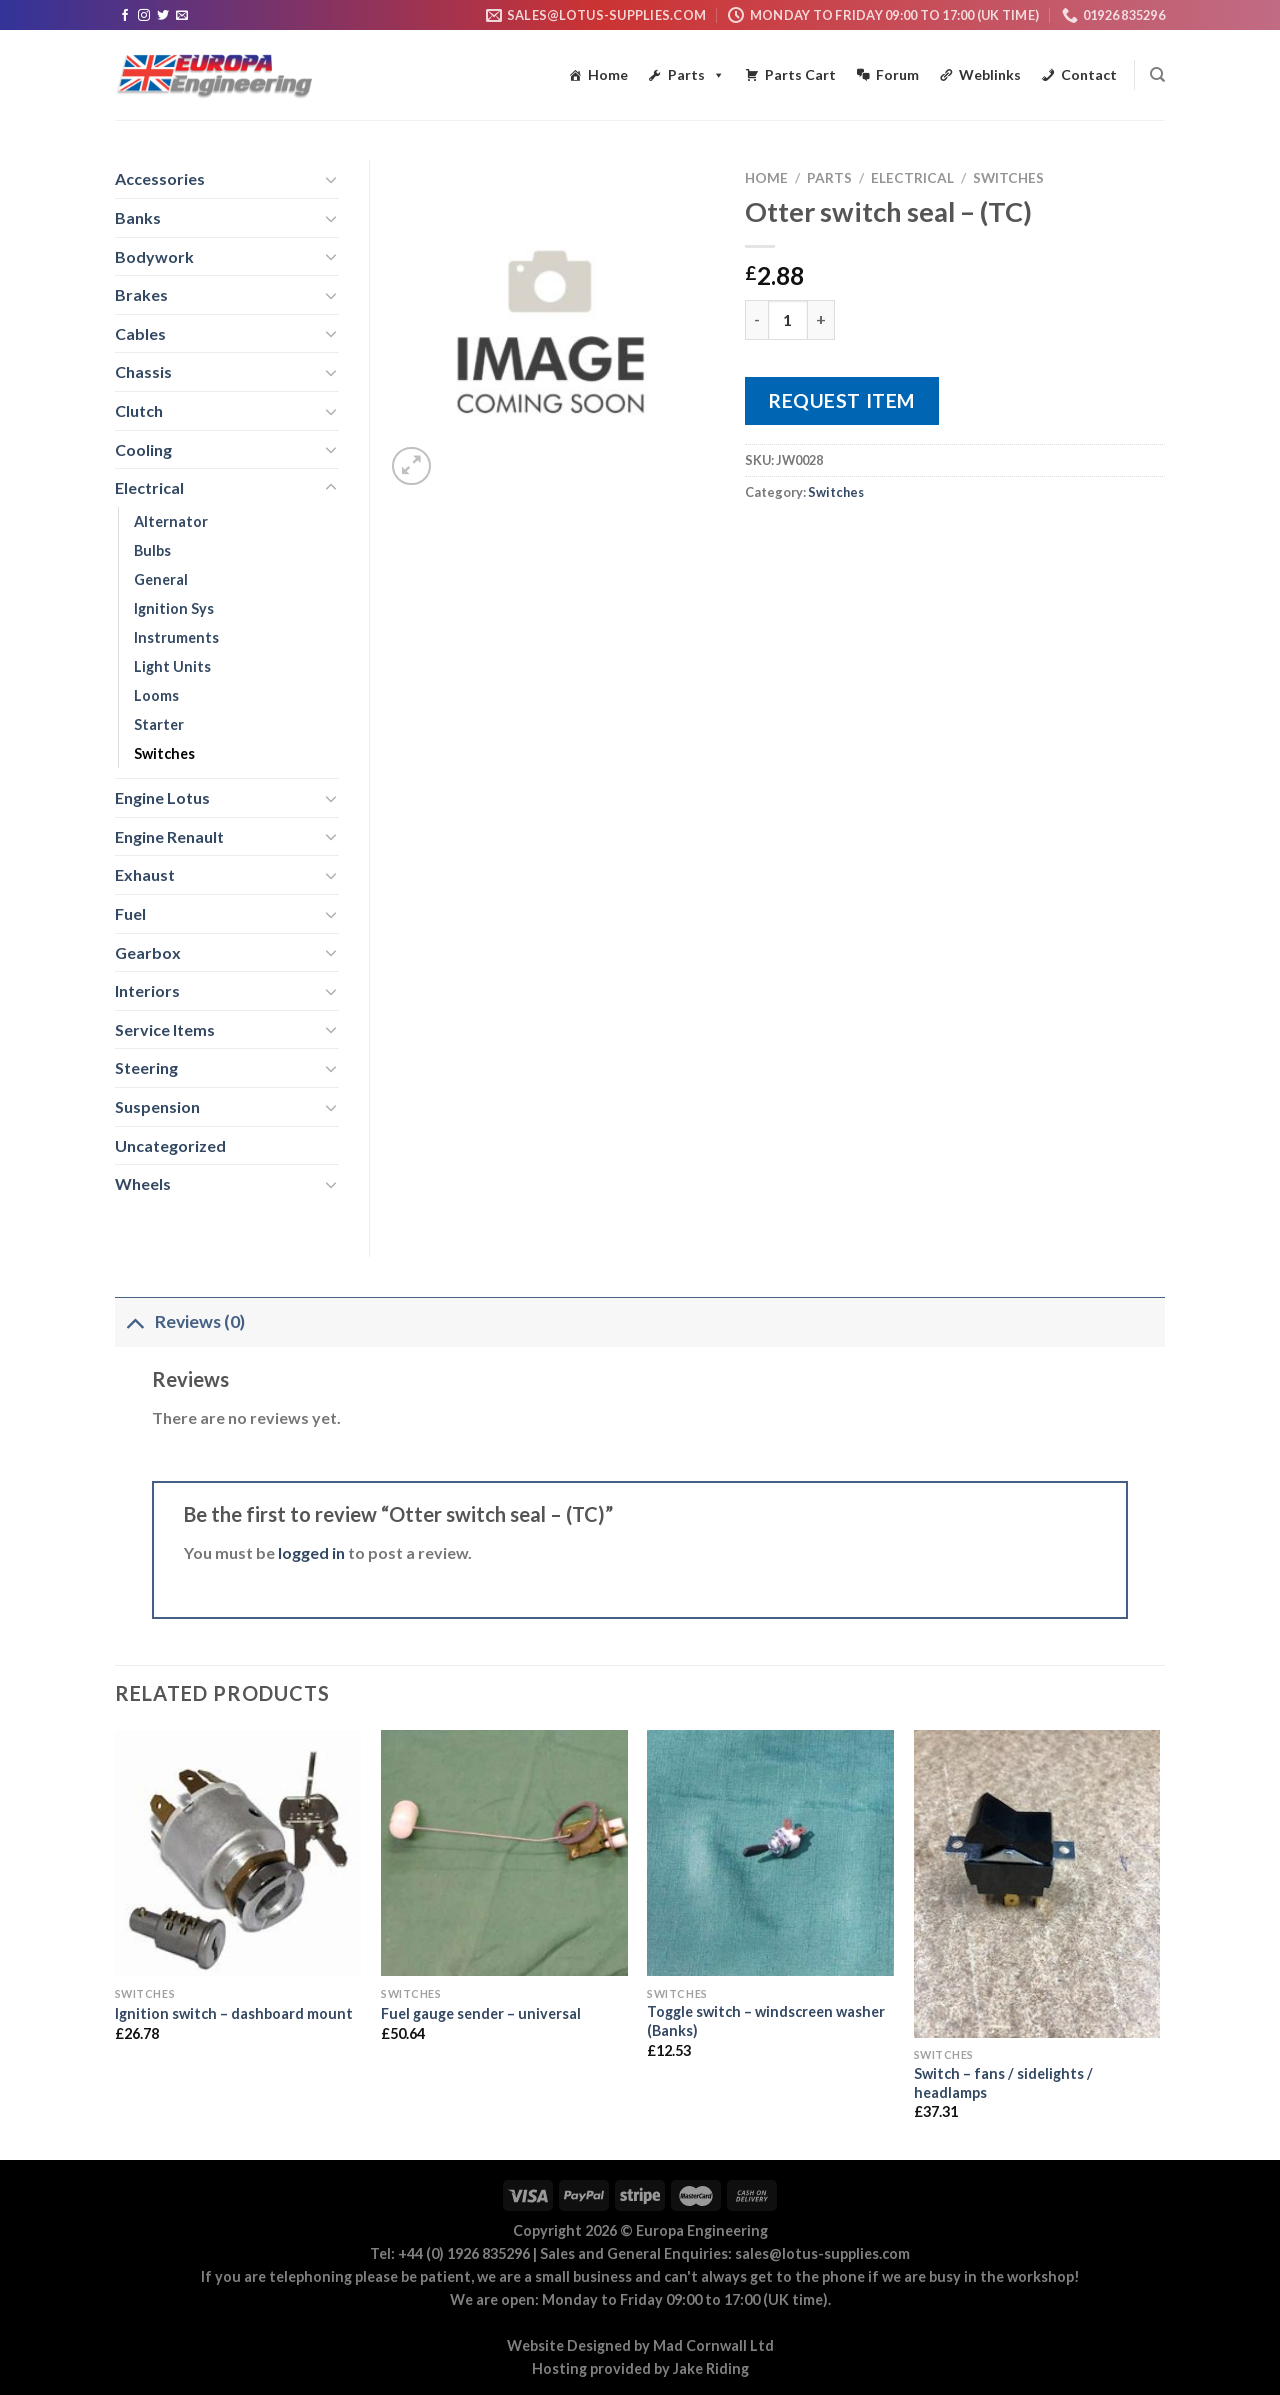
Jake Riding (711, 2368)
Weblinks (990, 74)
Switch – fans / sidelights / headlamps (1003, 2083)
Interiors (147, 990)
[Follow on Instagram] (144, 16)
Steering (146, 1067)
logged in (311, 1552)
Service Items (165, 1029)
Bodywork (154, 256)
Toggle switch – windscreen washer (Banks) (766, 2021)
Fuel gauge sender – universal (481, 2013)
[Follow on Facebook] (125, 16)
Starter (159, 724)
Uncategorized (170, 1145)
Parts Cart (800, 74)
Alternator (171, 521)
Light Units (172, 666)
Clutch (139, 410)
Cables (140, 333)
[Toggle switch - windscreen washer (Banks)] (770, 1853)
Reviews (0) (180, 1321)
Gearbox (148, 952)
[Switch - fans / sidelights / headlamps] (1037, 1884)
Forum (897, 74)
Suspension (157, 1106)
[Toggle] (331, 179)
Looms (156, 695)
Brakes (141, 294)
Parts (696, 75)
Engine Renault (169, 836)
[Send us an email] (182, 16)
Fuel (130, 913)
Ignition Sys (174, 608)
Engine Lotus (162, 797)
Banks (138, 217)
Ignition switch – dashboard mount (234, 2013)
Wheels (143, 1183)
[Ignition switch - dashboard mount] (238, 1853)
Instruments (176, 637)
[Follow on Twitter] (163, 16)
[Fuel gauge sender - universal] (504, 1853)
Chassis (143, 371)
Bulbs (152, 550)
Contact (1089, 74)
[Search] (1157, 75)
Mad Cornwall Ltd (713, 2345)
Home (608, 74)
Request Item (842, 400)
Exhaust (145, 874)
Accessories (160, 178)
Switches (1008, 178)
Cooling (143, 449)
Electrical (912, 178)
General (161, 579)
